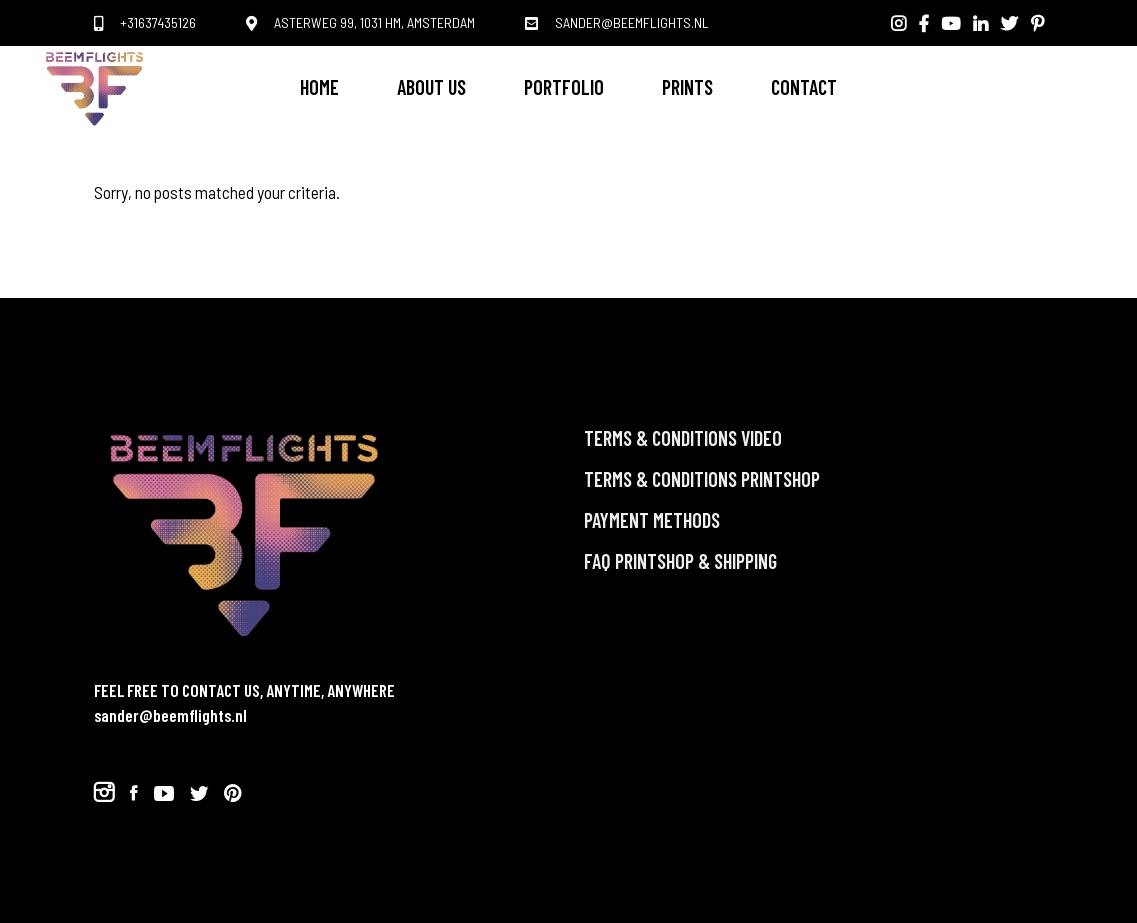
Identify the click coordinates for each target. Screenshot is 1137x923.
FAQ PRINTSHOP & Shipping (680, 561)
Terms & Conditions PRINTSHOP (702, 479)
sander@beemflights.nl (170, 715)
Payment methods (652, 520)
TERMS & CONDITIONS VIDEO (683, 438)
